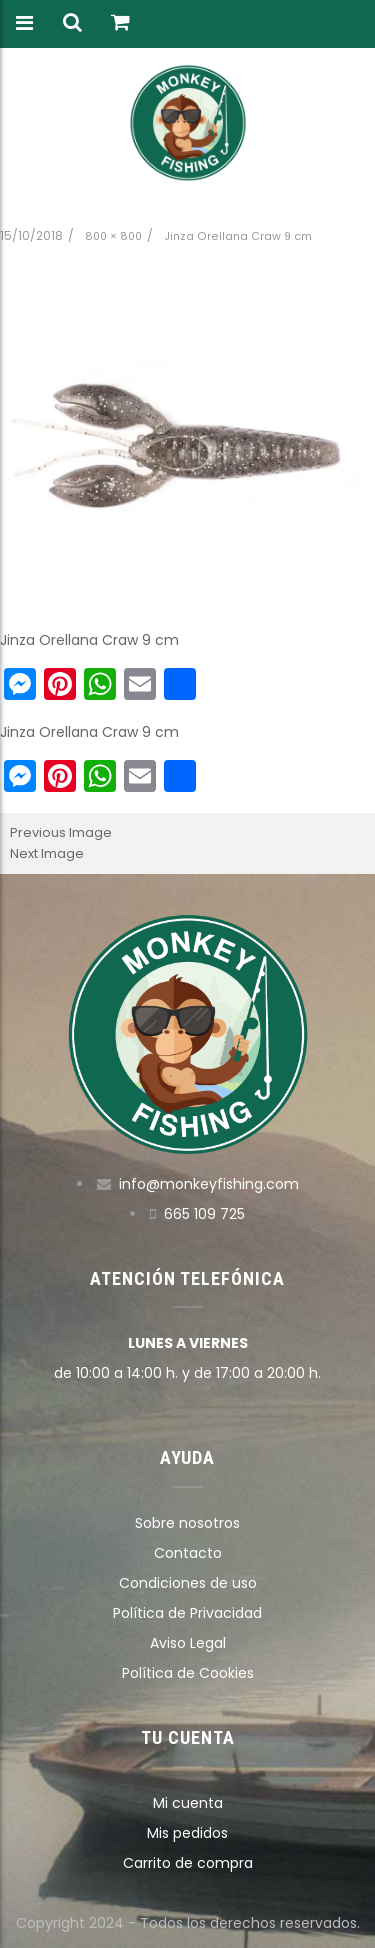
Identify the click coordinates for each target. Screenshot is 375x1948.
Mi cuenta (188, 1803)
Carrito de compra (188, 1863)
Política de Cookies (188, 1673)
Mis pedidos (187, 1833)
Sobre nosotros (187, 1523)
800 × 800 (113, 236)
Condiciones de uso (188, 1583)
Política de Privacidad (187, 1613)
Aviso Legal (188, 1643)
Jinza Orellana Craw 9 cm (238, 236)
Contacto (188, 1553)
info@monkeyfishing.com (209, 1184)
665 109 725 (204, 1214)
